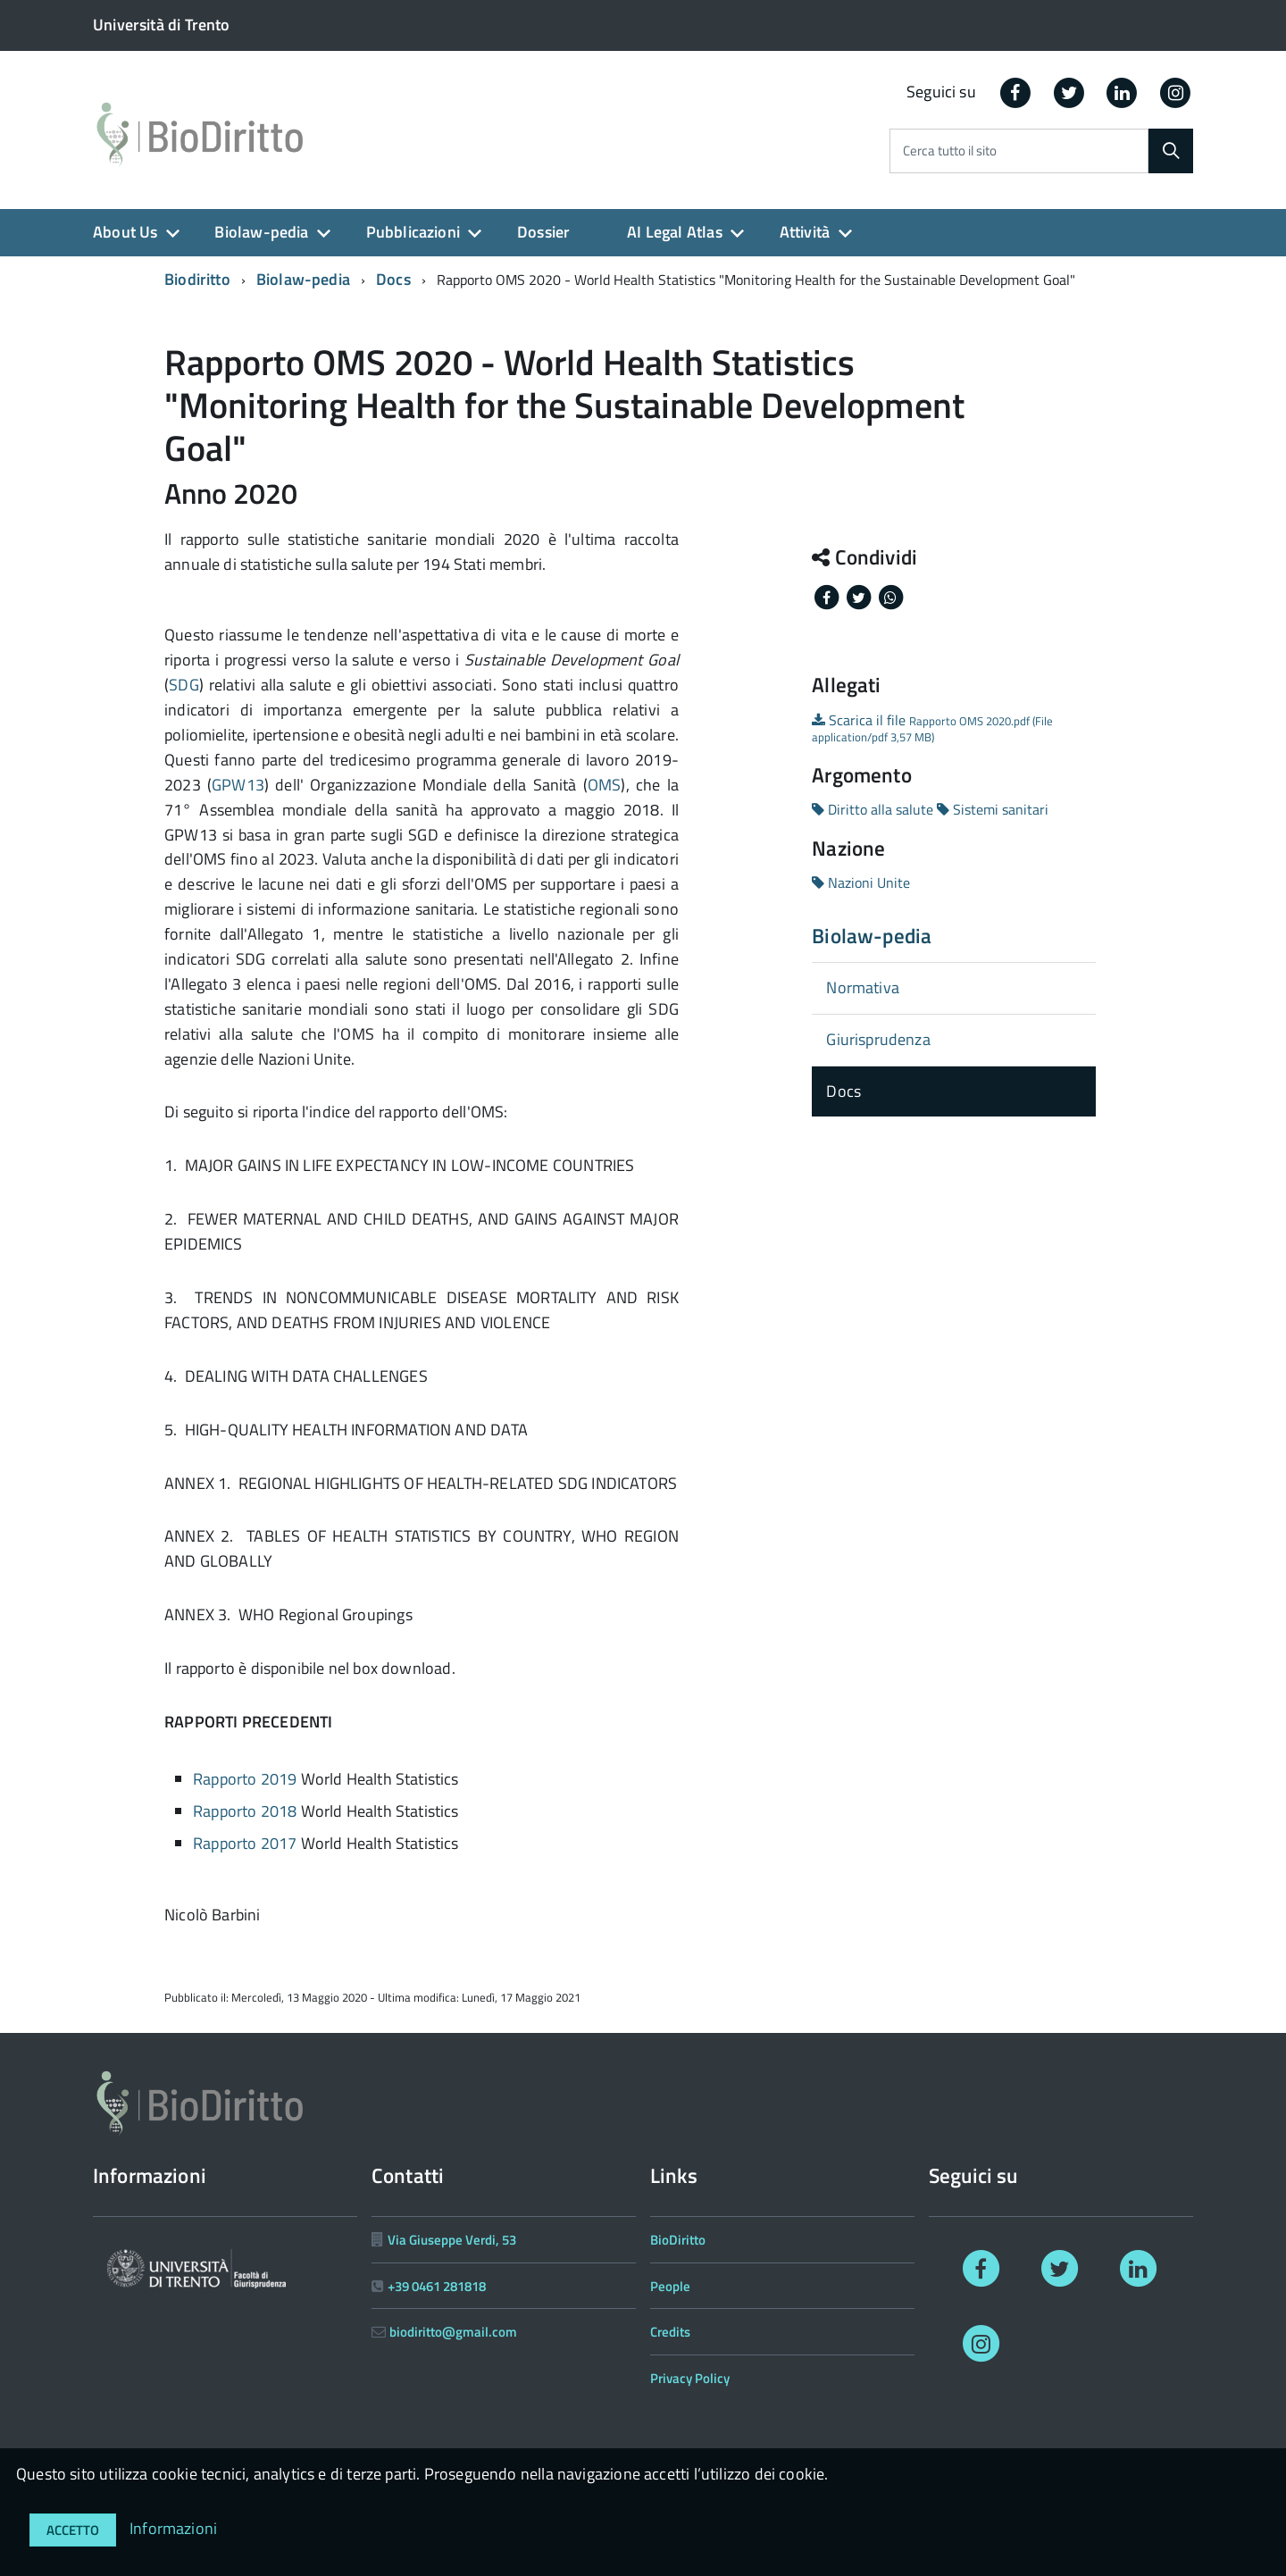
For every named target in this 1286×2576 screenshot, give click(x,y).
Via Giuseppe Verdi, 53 (452, 2239)
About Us (125, 232)
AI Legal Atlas (674, 232)
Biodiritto (197, 279)
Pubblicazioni (413, 232)
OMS (605, 785)
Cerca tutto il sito (950, 151)
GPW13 (238, 785)
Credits (670, 2331)
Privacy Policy (690, 2378)
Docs (393, 279)
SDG (184, 685)
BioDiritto (678, 2239)
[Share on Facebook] (828, 595)
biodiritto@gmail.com (453, 2331)
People (670, 2286)
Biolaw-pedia (261, 232)
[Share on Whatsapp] (890, 595)
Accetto (72, 2530)
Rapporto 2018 (244, 1811)
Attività (805, 232)
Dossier (543, 232)
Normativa (862, 987)
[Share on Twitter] (860, 595)
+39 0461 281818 (437, 2286)
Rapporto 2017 (244, 1843)
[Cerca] (1170, 151)
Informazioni (173, 2528)
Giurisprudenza (878, 1039)
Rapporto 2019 (244, 1779)
